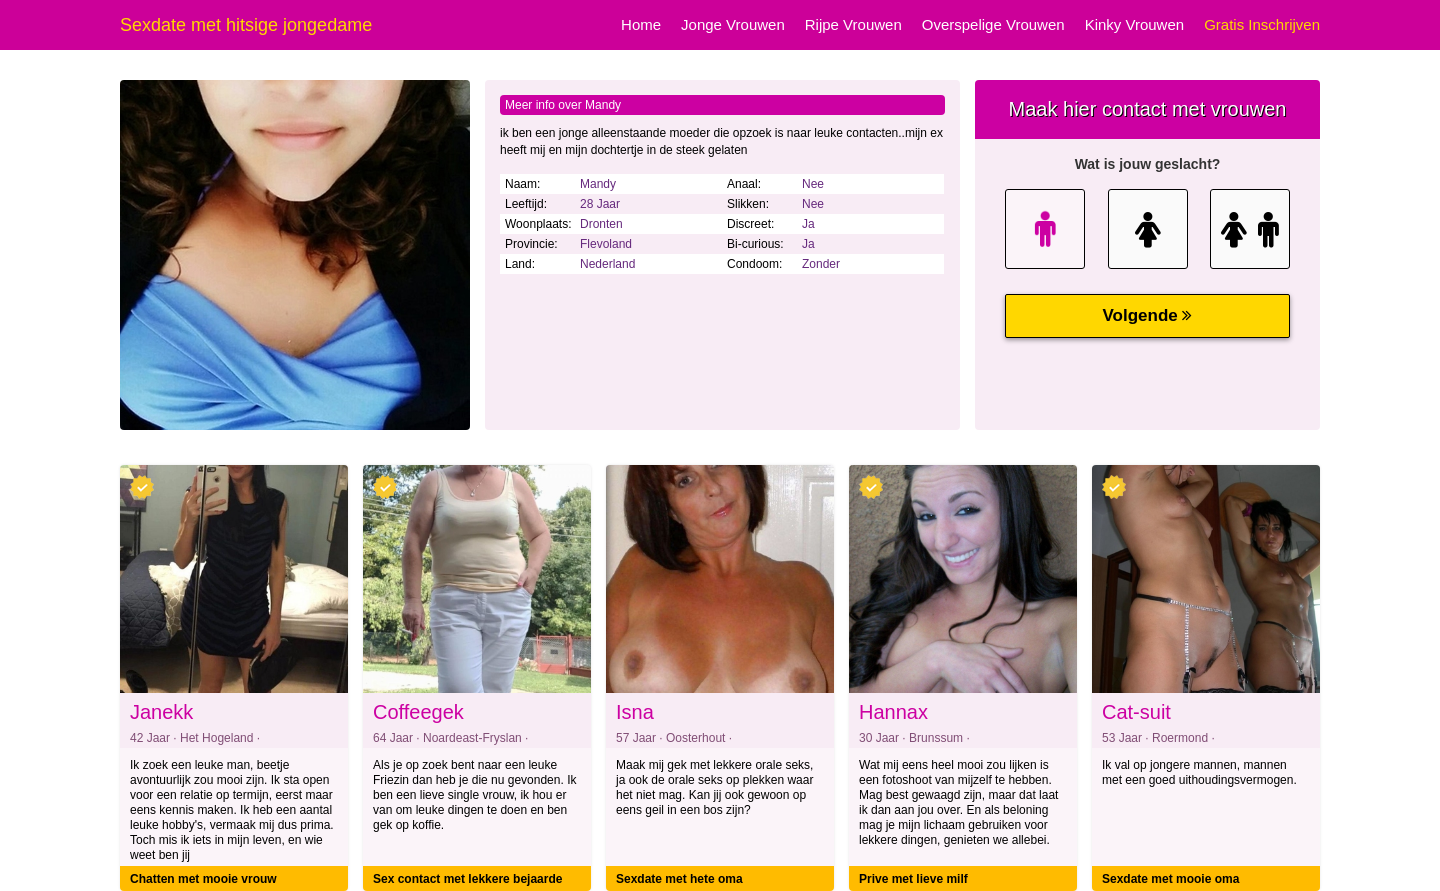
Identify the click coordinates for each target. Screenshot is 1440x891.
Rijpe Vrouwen (853, 24)
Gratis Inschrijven (1262, 24)
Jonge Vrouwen (733, 24)
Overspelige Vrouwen (993, 24)
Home (641, 24)
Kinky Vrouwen (1135, 24)
